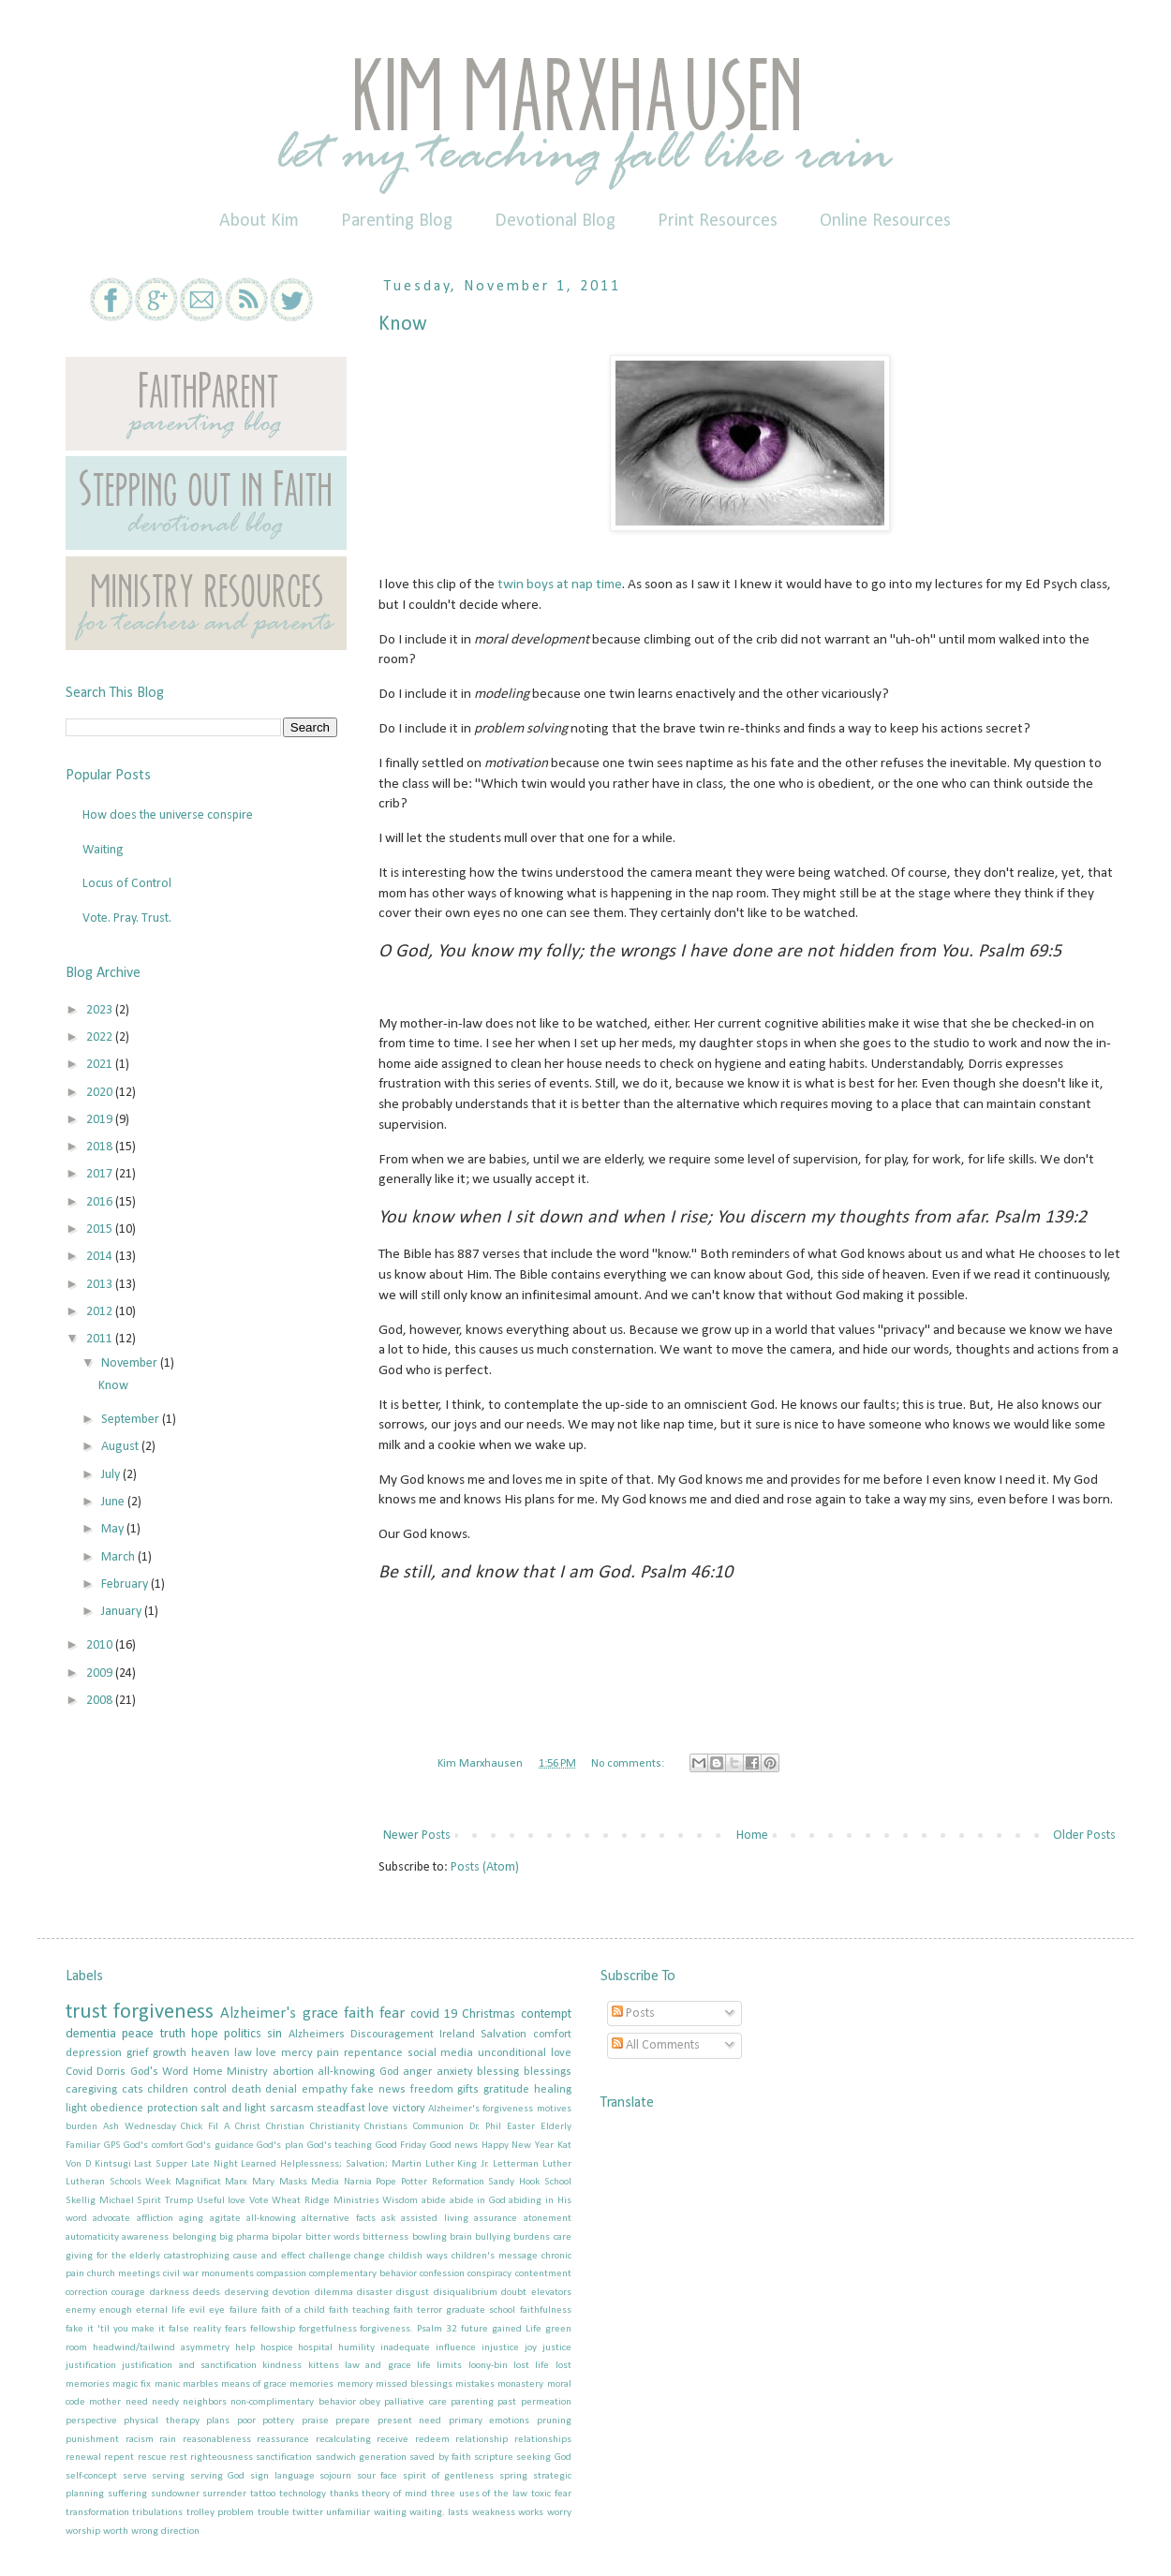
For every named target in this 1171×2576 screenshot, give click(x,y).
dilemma (334, 2292)
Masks (293, 2182)
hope (204, 2034)
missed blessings (414, 2384)
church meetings (123, 2274)
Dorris (111, 2072)
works (530, 2513)
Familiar (83, 2145)
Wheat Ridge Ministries (325, 2201)
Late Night (214, 2164)
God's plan (280, 2145)
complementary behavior (363, 2274)
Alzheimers (317, 2034)
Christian (285, 2127)
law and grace (378, 2366)
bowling (429, 2237)
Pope (386, 2182)
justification (91, 2366)
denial (281, 2089)
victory (409, 2108)
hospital (315, 2348)
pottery (278, 2421)
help (245, 2348)
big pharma (244, 2237)
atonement (547, 2218)
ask (388, 2218)
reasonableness (217, 2440)
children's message (495, 2256)
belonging (194, 2237)
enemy (81, 2310)
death (246, 2089)
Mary (263, 2182)
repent (119, 2457)
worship (83, 2531)
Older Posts (1084, 1835)
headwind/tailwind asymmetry (161, 2348)
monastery (520, 2384)
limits (449, 2366)
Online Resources (885, 221)
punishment (92, 2440)
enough (115, 2310)
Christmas (488, 2014)
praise (315, 2421)
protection (172, 2108)
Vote (259, 2201)
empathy (325, 2089)
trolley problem (220, 2513)
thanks (344, 2494)
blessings (547, 2072)
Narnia (358, 2182)
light (76, 2108)
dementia (91, 2034)
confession (442, 2274)
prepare (352, 2421)
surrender (224, 2494)
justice (556, 2348)
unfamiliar (348, 2513)
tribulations (157, 2513)
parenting (472, 2402)
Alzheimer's (258, 2013)
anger (417, 2072)
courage (128, 2292)
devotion (291, 2292)
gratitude (506, 2089)
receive (392, 2440)
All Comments (656, 2045)
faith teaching (359, 2310)
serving (168, 2476)
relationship (481, 2440)
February (126, 1584)
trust (86, 2012)
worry (559, 2513)
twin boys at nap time (559, 584)
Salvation (503, 2034)
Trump (179, 2201)
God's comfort (154, 2145)
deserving (247, 2292)
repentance (373, 2053)
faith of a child (293, 2310)
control (210, 2089)
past (506, 2402)
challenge (330, 2256)
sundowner (175, 2494)
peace (138, 2034)
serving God (217, 2476)
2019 (100, 1120)
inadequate (405, 2348)
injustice (500, 2348)
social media (441, 2053)
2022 (100, 1037)
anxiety (455, 2072)
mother (105, 2402)
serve (135, 2476)
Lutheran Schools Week (118, 2182)
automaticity (92, 2237)
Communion (438, 2127)
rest (178, 2457)
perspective (91, 2421)
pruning (554, 2421)
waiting (390, 2513)
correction (87, 2292)
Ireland (457, 2034)
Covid (79, 2072)
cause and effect (269, 2256)
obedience (116, 2108)
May (113, 1529)
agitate (225, 2218)
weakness (493, 2513)
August (121, 1447)
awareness (145, 2237)
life (424, 2366)
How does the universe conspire (167, 815)
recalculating (343, 2440)
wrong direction (165, 2531)
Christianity (335, 2127)
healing (552, 2089)
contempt (546, 2014)
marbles (200, 2384)
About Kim (259, 221)
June (114, 1502)
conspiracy (489, 2274)
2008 (100, 1701)
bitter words (332, 2237)
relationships (542, 2440)
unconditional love (524, 2053)
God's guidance (220, 2145)
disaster (375, 2292)
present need (409, 2421)
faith (359, 2013)
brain (461, 2237)
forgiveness (163, 2012)
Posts (633, 2013)
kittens (323, 2366)
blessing (498, 2072)
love (266, 2053)
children (167, 2089)
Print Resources (718, 221)
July (112, 1475)
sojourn (335, 2476)
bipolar (287, 2237)
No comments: (629, 1763)
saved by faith (440, 2457)
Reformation (458, 2182)
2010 (100, 1645)
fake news (378, 2089)
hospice (276, 2348)
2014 (100, 1257)
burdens (531, 2237)
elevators (551, 2292)
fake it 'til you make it (115, 2329)
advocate (111, 2218)
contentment (543, 2274)
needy (165, 2402)
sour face (377, 2476)
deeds (206, 2292)
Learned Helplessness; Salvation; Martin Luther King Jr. (365, 2164)
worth (115, 2531)
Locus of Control (126, 884)
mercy (297, 2053)
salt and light (233, 2108)
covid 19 (433, 2014)
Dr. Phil (485, 2127)
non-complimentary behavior (292, 2402)
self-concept (91, 2476)
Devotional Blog (555, 221)
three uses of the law (479, 2494)
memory (355, 2384)
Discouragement (392, 2034)
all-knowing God (358, 2072)
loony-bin (488, 2366)
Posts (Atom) (485, 1867)
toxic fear (551, 2494)
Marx (236, 2182)
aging (191, 2218)
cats (132, 2089)
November (130, 1363)
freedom (431, 2089)
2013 (100, 1285)
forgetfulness (328, 2329)
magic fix (131, 2384)
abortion (293, 2072)
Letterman (516, 2164)
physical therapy (161, 2421)
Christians (386, 2127)
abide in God (478, 2201)
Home (752, 1835)
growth (169, 2053)
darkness (169, 2292)
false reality (195, 2329)
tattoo (262, 2494)
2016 (100, 1202)
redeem (432, 2440)
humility (356, 2348)
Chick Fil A (205, 2127)
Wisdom (400, 2201)
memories (311, 2384)
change (369, 2256)
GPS (112, 2145)
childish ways (418, 2256)
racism (140, 2440)
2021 (100, 1065)
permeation (546, 2402)
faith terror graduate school (454, 2310)
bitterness (385, 2237)
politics (242, 2034)
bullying (493, 2237)
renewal (83, 2457)
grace (320, 2013)
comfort (552, 2034)
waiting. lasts (438, 2513)
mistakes (475, 2384)
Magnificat (198, 2182)
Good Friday (401, 2145)
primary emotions (489, 2421)
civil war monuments (208, 2274)
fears (235, 2329)
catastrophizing (197, 2256)
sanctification (284, 2457)
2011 (100, 1339)
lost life (531, 2366)
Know (402, 324)
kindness (282, 2366)
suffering (127, 2494)
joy (531, 2348)
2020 (100, 1093)
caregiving (91, 2089)
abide (434, 2201)
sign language (282, 2476)
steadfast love (353, 2108)
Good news (454, 2145)
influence (456, 2348)
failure (244, 2310)
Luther (556, 2164)
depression (94, 2053)
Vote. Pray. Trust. (126, 918)
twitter (307, 2513)
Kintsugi (113, 2164)
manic (167, 2384)
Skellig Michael (100, 2201)
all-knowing (271, 2218)
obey (370, 2402)
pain (328, 2053)
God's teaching (340, 2145)
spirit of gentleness (448, 2476)
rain (167, 2440)
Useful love (221, 2201)
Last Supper (160, 2164)
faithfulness (545, 2310)
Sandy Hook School (529, 2182)
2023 (100, 1010)
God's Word (159, 2072)
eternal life (160, 2310)
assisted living (434, 2218)
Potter (414, 2182)
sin (274, 2034)
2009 (100, 1673)
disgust (412, 2292)
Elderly (556, 2127)
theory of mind (394, 2494)
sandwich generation (361, 2457)
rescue (152, 2457)
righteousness (221, 2457)
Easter (521, 2127)
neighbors (205, 2402)
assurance (495, 2218)
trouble (273, 2513)
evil (197, 2310)
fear (392, 2013)
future (474, 2329)
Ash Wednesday (139, 2127)
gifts (468, 2089)
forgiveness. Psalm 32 (408, 2329)
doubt (513, 2292)
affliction (155, 2218)
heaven (210, 2053)
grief (137, 2053)
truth (172, 2034)
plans (218, 2421)
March (119, 1557)
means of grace (254, 2384)
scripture (493, 2457)
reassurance (283, 2440)
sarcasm (292, 2108)
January (122, 1612)
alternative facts (338, 2218)
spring (513, 2476)
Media (325, 2182)
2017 (100, 1174)
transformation (97, 2513)
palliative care (415, 2402)
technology (302, 2494)
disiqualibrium (465, 2292)
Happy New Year (518, 2145)
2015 (100, 1229)
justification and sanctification (189, 2366)
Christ (247, 2127)
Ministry (247, 2072)
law (243, 2053)
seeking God (543, 2457)
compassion (281, 2274)
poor (246, 2421)
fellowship (272, 2329)
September (131, 1420)
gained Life (516, 2329)
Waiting (103, 850)
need (137, 2402)
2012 (100, 1312)
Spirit (149, 2201)
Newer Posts (417, 1835)
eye (217, 2310)
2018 (100, 1147)
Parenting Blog (396, 221)
